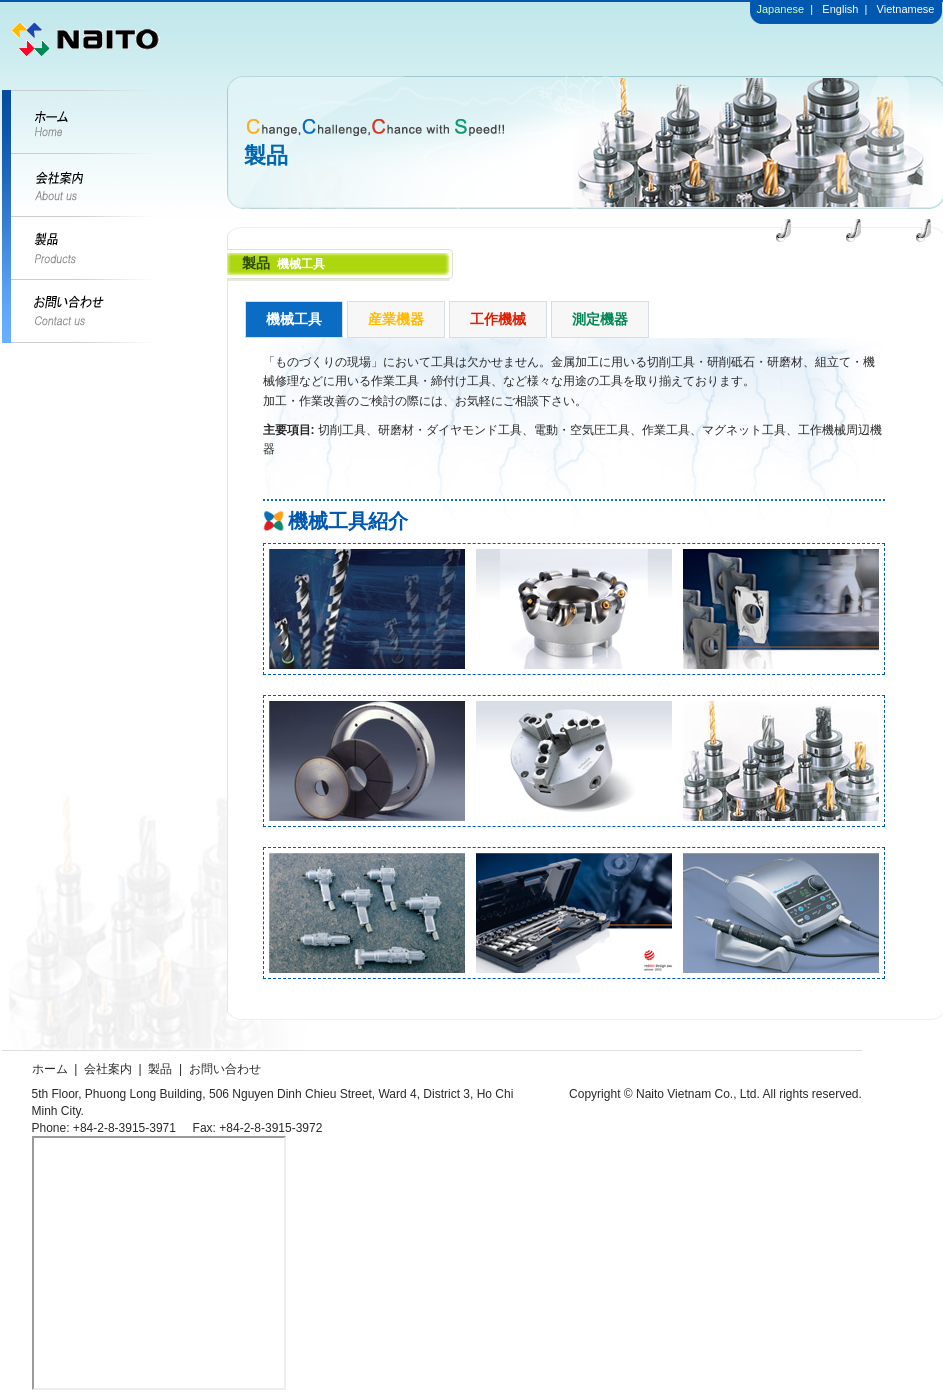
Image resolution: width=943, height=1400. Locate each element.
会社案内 (108, 1069)
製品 (160, 1069)
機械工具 (294, 319)
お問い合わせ (225, 1069)
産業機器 (396, 319)
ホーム (50, 1069)
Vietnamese (906, 9)
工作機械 (498, 319)
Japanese (781, 9)
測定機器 (600, 319)
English (838, 9)
